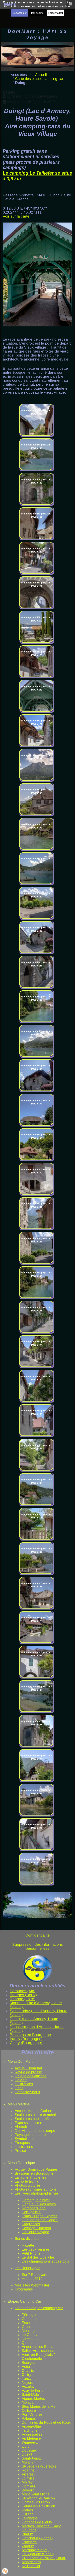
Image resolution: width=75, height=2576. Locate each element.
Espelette (29, 2542)
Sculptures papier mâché (35, 2119)
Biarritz (27, 2534)
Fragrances (31, 2224)
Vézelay (28, 2387)
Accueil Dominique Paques (36, 2169)
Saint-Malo (30, 2395)
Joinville (28, 2478)
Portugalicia (31, 2212)
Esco (26, 2323)
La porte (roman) (28, 2181)
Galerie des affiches (31, 2076)
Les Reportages (27, 2268)
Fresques (22, 2143)
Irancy (27, 2379)
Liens (19, 2088)
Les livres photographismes (37, 2193)
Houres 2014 (32, 2279)
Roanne (28, 2470)
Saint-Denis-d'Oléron (38, 2506)
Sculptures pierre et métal (35, 2115)
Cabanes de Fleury (37, 2522)
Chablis (28, 2371)
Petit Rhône (31, 2253)
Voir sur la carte (16, 216)
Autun (26, 2367)
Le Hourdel (30, 2339)
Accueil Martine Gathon (33, 2111)
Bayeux (28, 2490)
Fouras (27, 2510)
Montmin (29, 2462)
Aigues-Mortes (33, 2399)
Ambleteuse (31, 2438)
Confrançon (31, 2319)
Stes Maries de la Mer (39, 2407)
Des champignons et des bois (45, 2261)
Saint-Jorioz (31, 2458)
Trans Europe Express (39, 2216)
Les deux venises (36, 2249)
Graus (27, 2327)
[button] (5, 2571)
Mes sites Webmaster (32, 2285)
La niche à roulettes (30, 2177)
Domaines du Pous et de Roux (46, 2422)
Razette (28, 2245)
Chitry (26, 2375)
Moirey (27, 2482)
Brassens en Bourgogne (34, 2173)
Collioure (29, 2410)
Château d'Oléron (36, 2502)
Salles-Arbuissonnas (38, 2351)
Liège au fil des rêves (39, 2204)
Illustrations (24, 2084)
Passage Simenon (36, 2228)
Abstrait (21, 2127)
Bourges (28, 2363)
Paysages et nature (30, 2135)
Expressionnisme (28, 2123)
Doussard (29, 2450)
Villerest (28, 2474)
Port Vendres (32, 2414)
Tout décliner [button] (37, 13)
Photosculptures (28, 2185)
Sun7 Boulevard (34, 2275)
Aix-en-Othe (31, 2426)
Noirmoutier (31, 2566)
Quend (27, 2343)
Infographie (24, 2289)
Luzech (27, 2514)
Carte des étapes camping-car (39, 2308)
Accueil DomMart (28, 2068)
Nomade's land (34, 2208)
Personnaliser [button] (55, 13)
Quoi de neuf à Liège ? (40, 2220)
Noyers (27, 2383)
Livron (27, 2446)
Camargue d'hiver (36, 2200)
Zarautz (28, 2546)
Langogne (30, 2518)
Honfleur (28, 2486)
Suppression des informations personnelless (37, 1946)
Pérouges (29, 2315)
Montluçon (30, 2331)
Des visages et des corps (35, 2131)
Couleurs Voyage (35, 2232)
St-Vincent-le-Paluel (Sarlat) (44, 2558)
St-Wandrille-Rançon (38, 2498)
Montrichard (31, 2562)
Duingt (27, 2454)
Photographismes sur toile (35, 2189)
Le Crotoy (29, 2335)
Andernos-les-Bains (37, 2347)
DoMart (21, 2080)
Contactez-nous (27, 2092)
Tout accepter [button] (19, 13)
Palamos (29, 2418)
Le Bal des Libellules (38, 2257)
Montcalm (29, 2403)
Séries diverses (27, 2239)
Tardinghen (31, 2430)
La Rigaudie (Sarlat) (38, 2554)
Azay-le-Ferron (34, 2391)
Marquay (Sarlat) (35, 2550)
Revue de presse (28, 2072)
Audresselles (32, 2434)
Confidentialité (37, 1935)
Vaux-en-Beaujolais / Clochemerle (38, 2357)
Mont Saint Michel (36, 2494)
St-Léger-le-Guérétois (39, 2466)
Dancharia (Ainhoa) (37, 2538)
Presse (20, 2151)
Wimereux (30, 2442)
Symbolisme (24, 2139)
